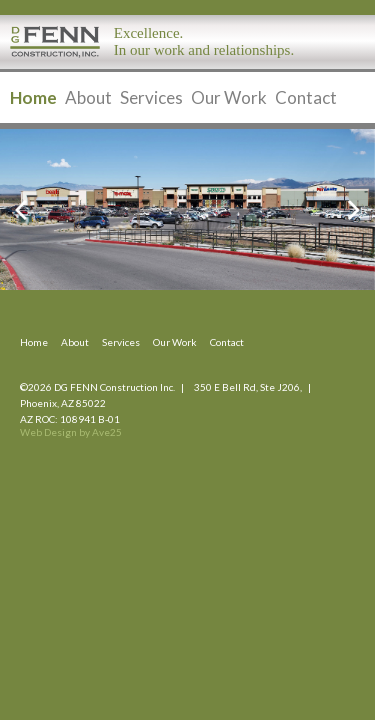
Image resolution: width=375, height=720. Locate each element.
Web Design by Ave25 (71, 432)
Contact (306, 97)
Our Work (229, 97)
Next (343, 210)
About (88, 97)
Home (33, 97)
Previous (31, 210)
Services (151, 97)
